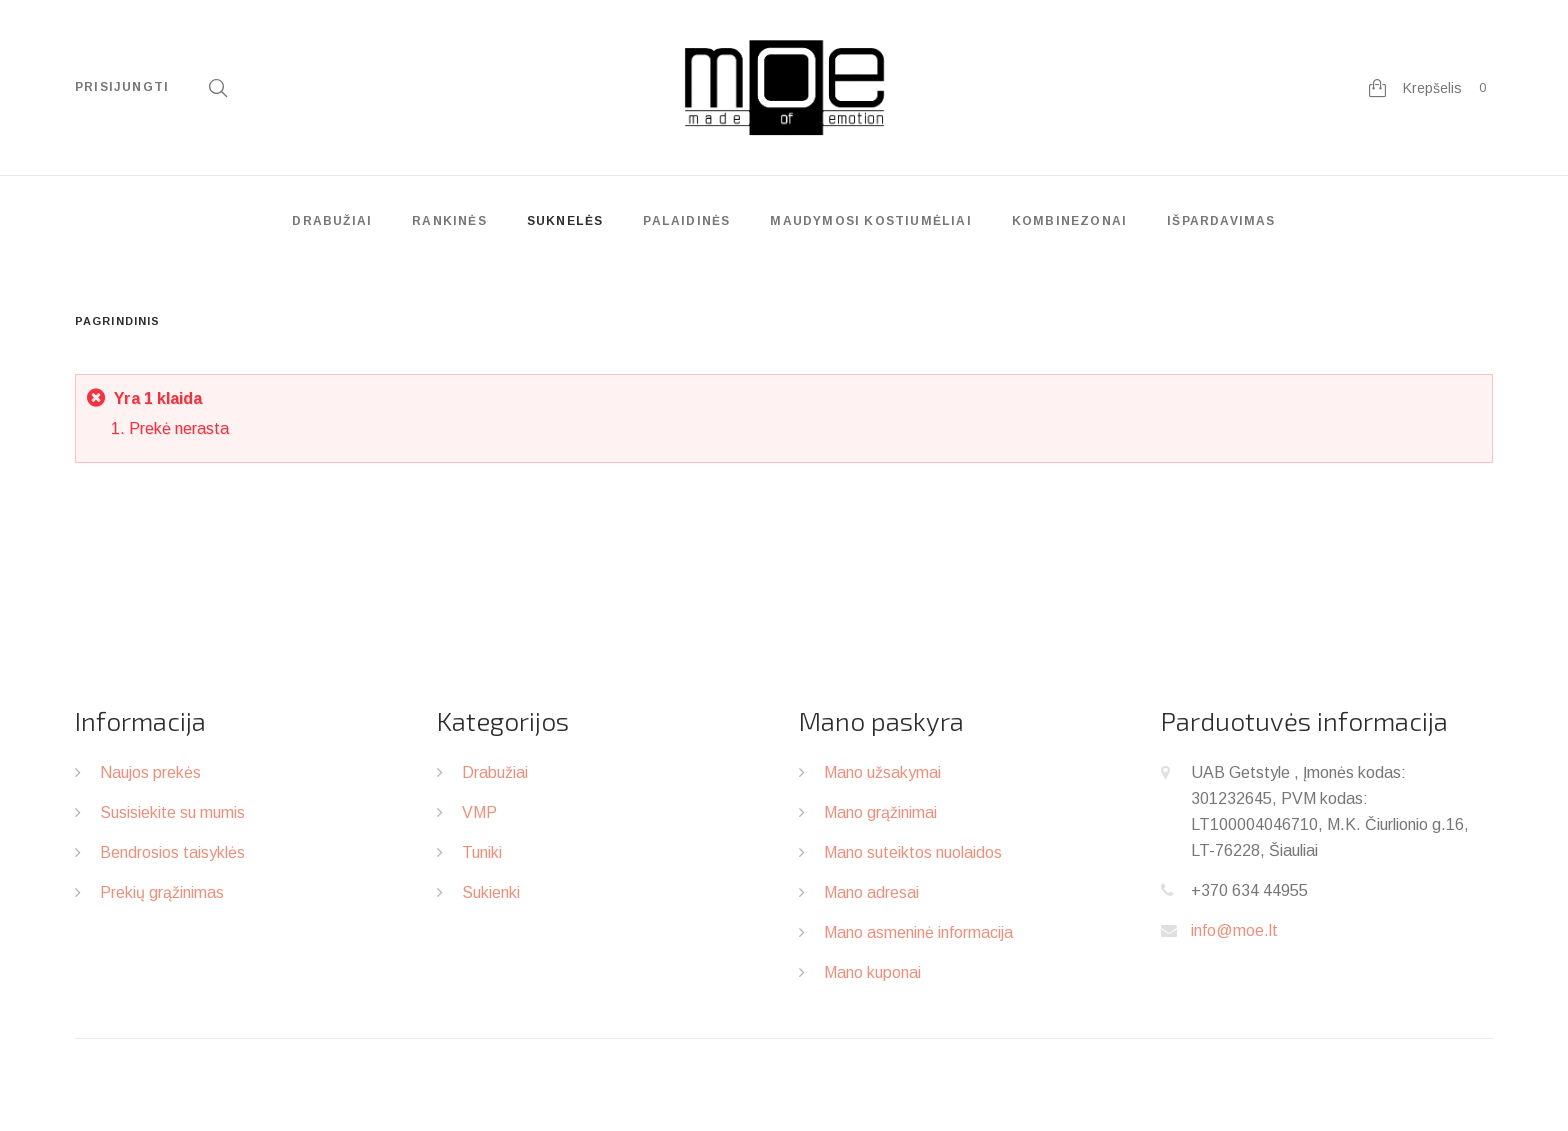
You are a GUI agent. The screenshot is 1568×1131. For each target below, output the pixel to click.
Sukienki (491, 892)
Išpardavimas (1221, 221)
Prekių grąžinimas (162, 892)
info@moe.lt (1234, 930)
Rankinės (449, 221)
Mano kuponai (872, 972)
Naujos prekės (150, 772)
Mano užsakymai (882, 772)
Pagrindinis (117, 321)
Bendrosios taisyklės (172, 852)
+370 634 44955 (1249, 890)
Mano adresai (871, 892)
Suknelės (565, 221)
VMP (479, 812)
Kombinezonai (1069, 221)
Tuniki (482, 852)
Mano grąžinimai (880, 812)
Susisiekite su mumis (172, 812)
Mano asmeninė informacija (918, 932)
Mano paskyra (881, 720)
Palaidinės (686, 221)
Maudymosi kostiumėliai (870, 221)
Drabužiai (332, 221)
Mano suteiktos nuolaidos (913, 852)
